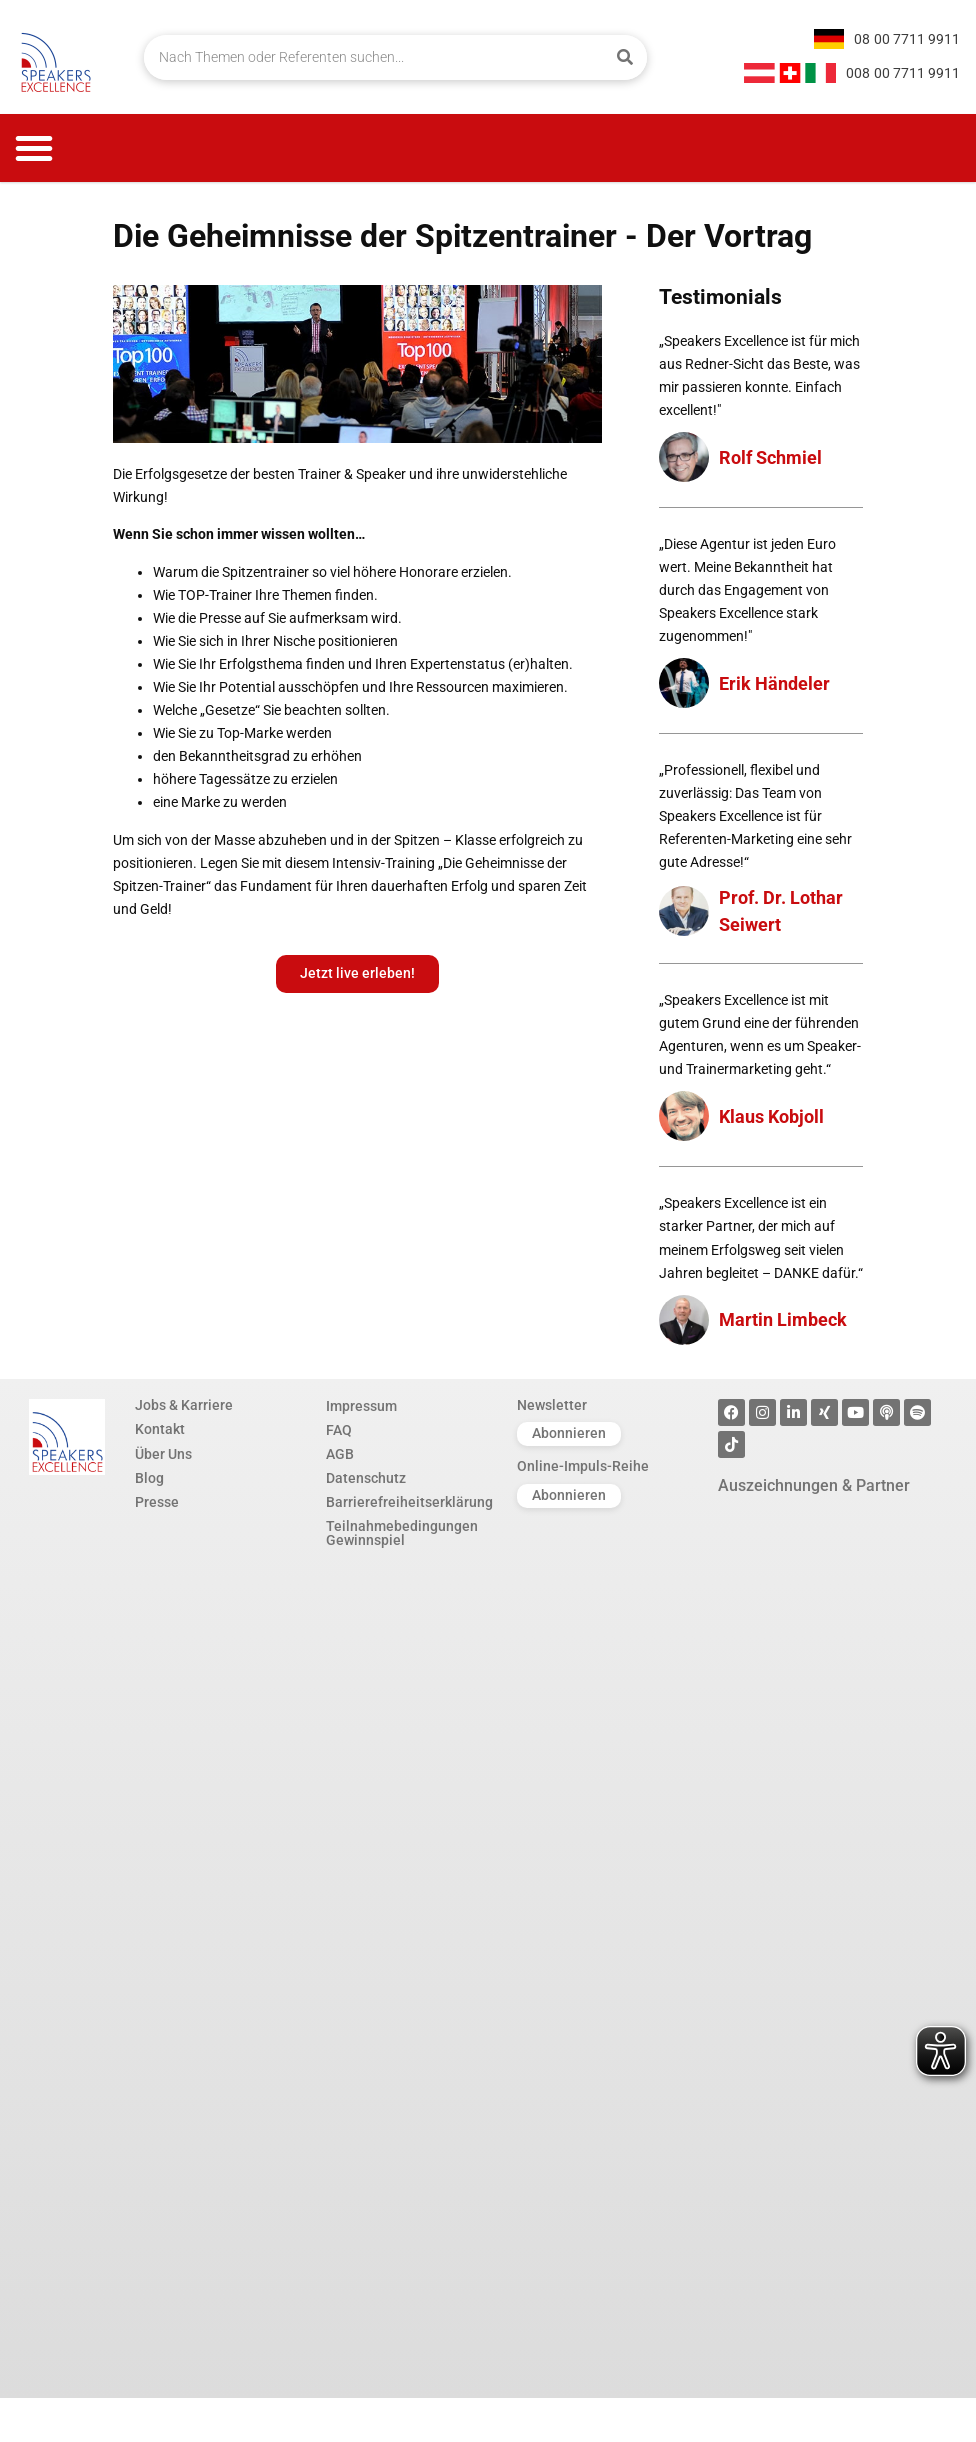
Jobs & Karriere (184, 1406)
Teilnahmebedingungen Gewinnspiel (402, 1535)
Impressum (361, 1406)
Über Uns (163, 1455)
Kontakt (160, 1430)
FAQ (339, 1430)
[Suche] (624, 57)
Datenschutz (366, 1479)
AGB (340, 1455)
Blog (149, 1479)
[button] (34, 148)
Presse (157, 1503)
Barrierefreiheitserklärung (409, 1503)
